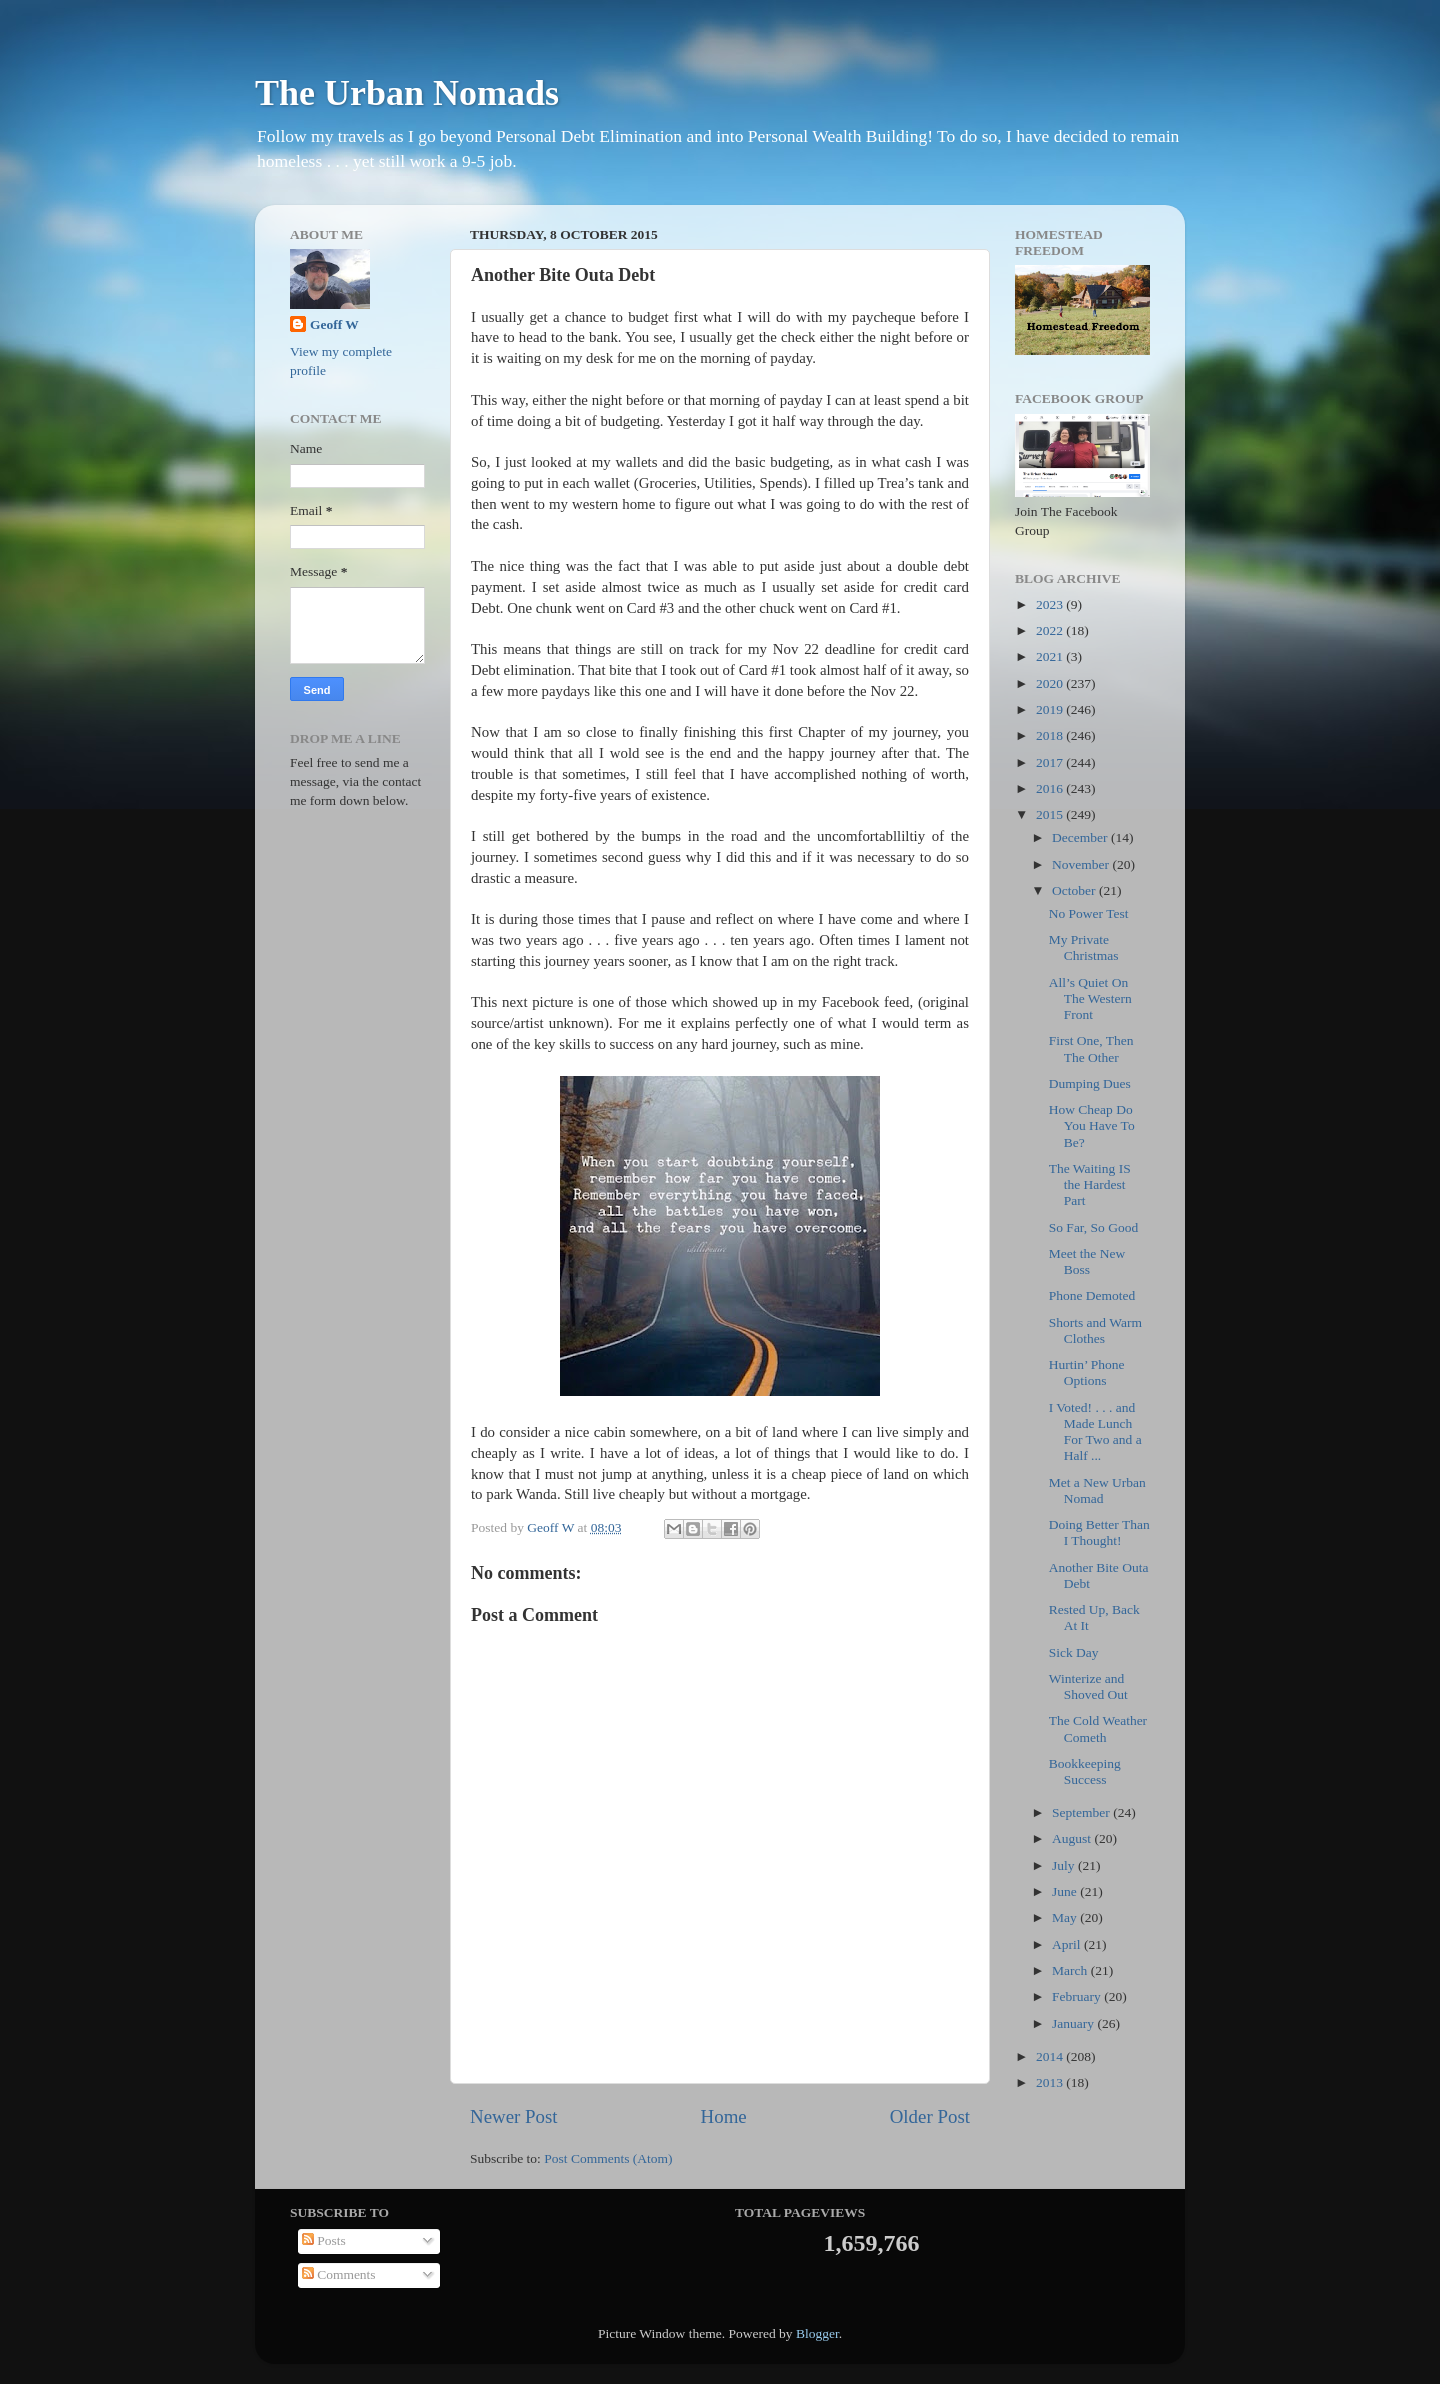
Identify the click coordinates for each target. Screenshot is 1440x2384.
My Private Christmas (1084, 947)
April (1068, 1944)
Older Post (930, 2116)
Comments (339, 2274)
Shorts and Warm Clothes (1095, 1330)
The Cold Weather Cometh (1098, 1728)
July (1065, 1865)
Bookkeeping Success (1085, 1771)
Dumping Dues (1090, 1083)
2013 (1051, 2082)
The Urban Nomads (407, 93)
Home (724, 2116)
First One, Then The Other (1091, 1048)
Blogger (817, 2333)
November (1082, 864)
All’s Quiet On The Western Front (1090, 998)
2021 (1051, 656)
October (1075, 890)
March (1071, 1970)
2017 (1051, 762)
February (1078, 1996)
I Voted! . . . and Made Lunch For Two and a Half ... (1095, 1432)
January (1074, 2023)
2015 (1051, 814)
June (1066, 1891)
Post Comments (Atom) (608, 2158)
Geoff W (334, 324)
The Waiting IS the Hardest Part (1090, 1184)
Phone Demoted (1092, 1295)
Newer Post (514, 2116)
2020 (1051, 683)
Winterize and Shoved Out (1088, 1686)
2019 (1051, 709)
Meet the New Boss (1087, 1261)
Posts (324, 2240)
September (1082, 1812)
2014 (1051, 2056)
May (1066, 1917)
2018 (1051, 735)
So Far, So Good (1093, 1227)
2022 (1051, 630)
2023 (1051, 604)
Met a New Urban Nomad (1097, 1490)
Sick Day (1074, 1652)
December (1081, 837)
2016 (1051, 788)
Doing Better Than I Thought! (1099, 1532)
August (1073, 1838)
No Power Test (1089, 913)
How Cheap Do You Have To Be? (1092, 1125)
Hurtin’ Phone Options (1087, 1372)
